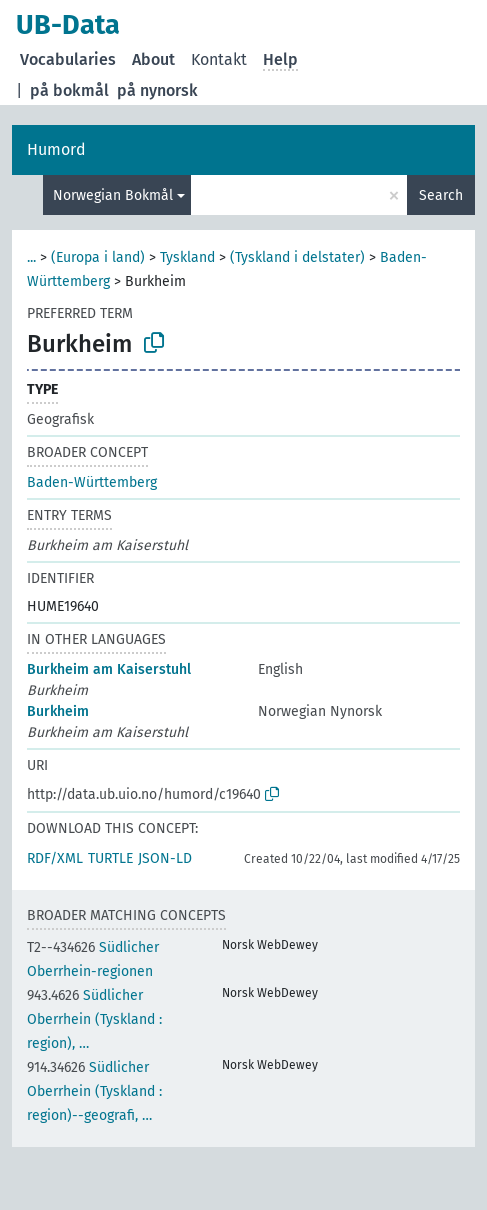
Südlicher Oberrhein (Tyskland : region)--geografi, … (94, 1091)
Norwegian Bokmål (113, 195)
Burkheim (58, 711)
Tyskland (187, 257)
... (31, 257)
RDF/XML (55, 858)
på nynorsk (157, 90)
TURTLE (110, 858)
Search (441, 195)
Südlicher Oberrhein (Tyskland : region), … (94, 1019)
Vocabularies (68, 59)
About (153, 59)
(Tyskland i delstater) (297, 257)
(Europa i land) (98, 257)
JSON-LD (165, 858)
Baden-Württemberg (92, 482)
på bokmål (69, 90)
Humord (56, 149)
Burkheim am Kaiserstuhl (109, 669)
